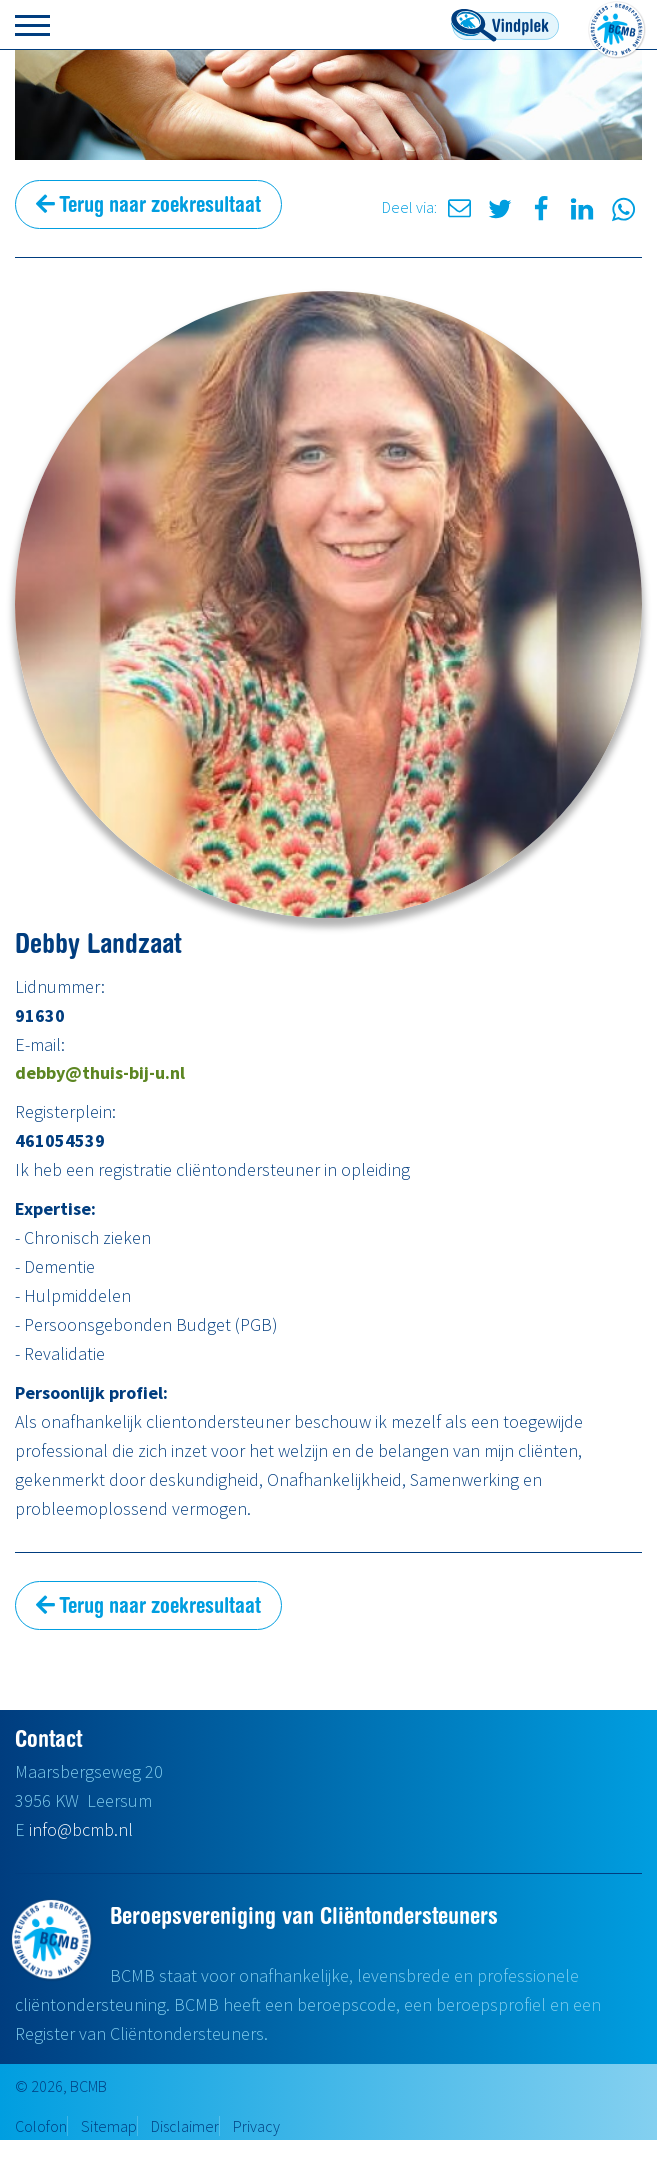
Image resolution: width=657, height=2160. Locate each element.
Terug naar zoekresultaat (148, 204)
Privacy (256, 2126)
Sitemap (109, 2126)
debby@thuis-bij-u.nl (100, 1072)
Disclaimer (185, 2126)
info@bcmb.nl (81, 1829)
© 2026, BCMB (61, 2086)
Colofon (41, 2126)
